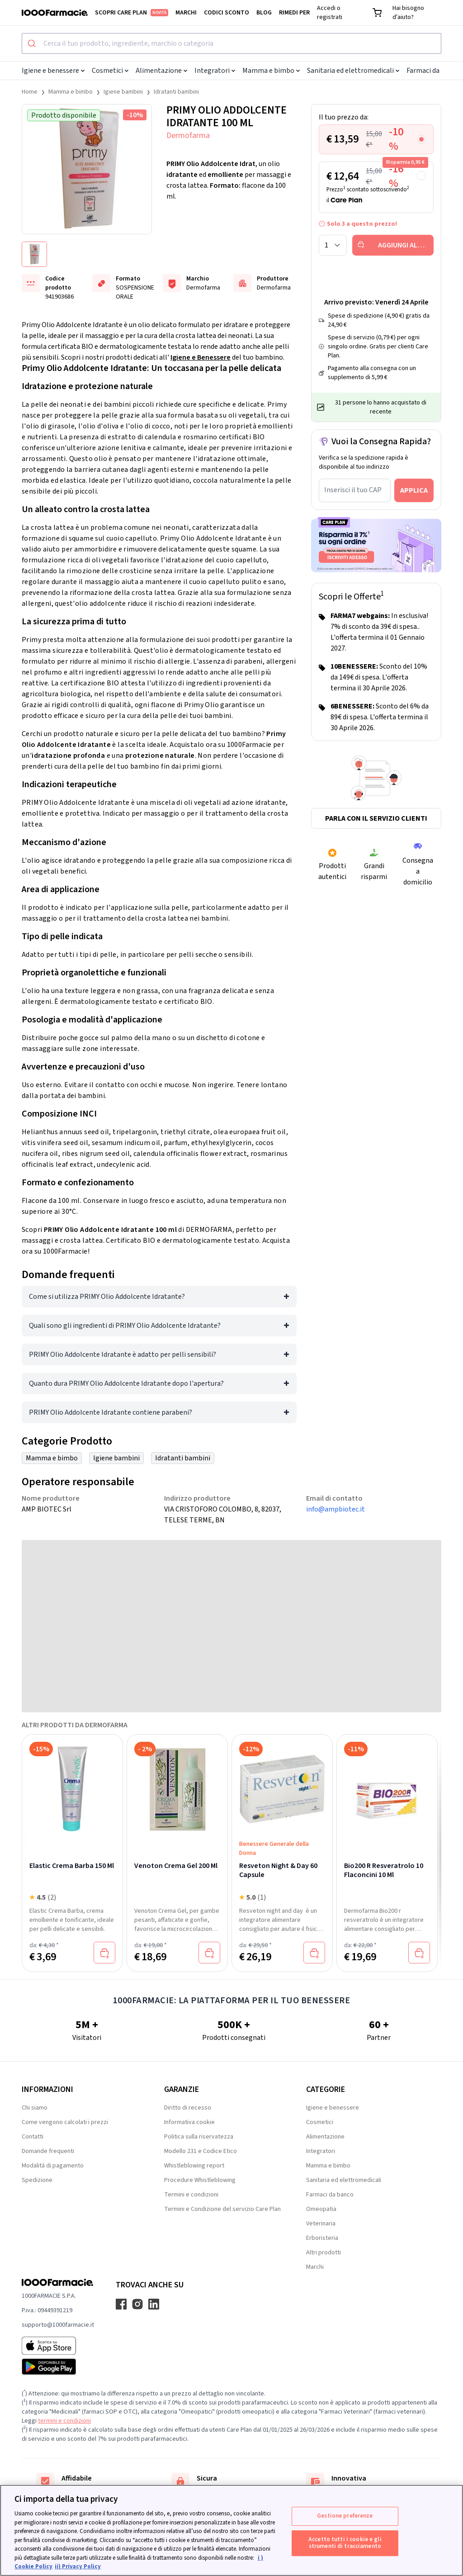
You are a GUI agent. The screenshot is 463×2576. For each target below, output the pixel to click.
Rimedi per (294, 12)
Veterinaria (320, 2223)
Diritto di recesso (187, 2107)
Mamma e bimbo (271, 71)
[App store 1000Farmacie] (58, 2346)
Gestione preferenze (345, 2516)
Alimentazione (161, 71)
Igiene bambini (123, 91)
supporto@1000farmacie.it (58, 2324)
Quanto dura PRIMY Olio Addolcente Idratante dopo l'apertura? (126, 1383)
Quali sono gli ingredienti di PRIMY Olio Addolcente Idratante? (125, 1326)
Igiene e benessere (53, 71)
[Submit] (32, 43)
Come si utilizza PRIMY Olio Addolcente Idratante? (107, 1297)
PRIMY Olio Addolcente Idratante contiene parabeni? (110, 1412)
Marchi (186, 12)
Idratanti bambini (176, 91)
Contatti (32, 2136)
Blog (264, 12)
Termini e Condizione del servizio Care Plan (222, 2209)
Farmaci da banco (330, 2194)
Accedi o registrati (329, 13)
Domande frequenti (48, 2151)
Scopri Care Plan (131, 12)
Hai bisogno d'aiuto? (408, 13)
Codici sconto (226, 12)
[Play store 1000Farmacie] (58, 2366)
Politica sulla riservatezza (198, 2136)
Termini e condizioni (191, 2194)
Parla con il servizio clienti (376, 818)
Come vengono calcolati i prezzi (65, 2122)
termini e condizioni (64, 2420)
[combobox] (231, 43)
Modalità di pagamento (53, 2165)
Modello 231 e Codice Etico (200, 2151)
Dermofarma (188, 135)
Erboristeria (322, 2238)
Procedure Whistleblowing (200, 2180)
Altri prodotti (323, 2252)
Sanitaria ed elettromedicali (353, 71)
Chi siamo (34, 2107)
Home (30, 91)
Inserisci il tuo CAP (353, 490)
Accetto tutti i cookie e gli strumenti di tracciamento (345, 2543)
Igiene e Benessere (200, 357)
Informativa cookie (189, 2122)
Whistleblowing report (194, 2165)
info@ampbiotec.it (335, 1509)
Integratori (214, 71)
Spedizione (37, 2180)
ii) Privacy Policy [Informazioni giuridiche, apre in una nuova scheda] (78, 2566)
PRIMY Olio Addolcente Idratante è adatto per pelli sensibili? (122, 1354)
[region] (231, 2530)
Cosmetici (110, 71)
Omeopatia (321, 2209)
